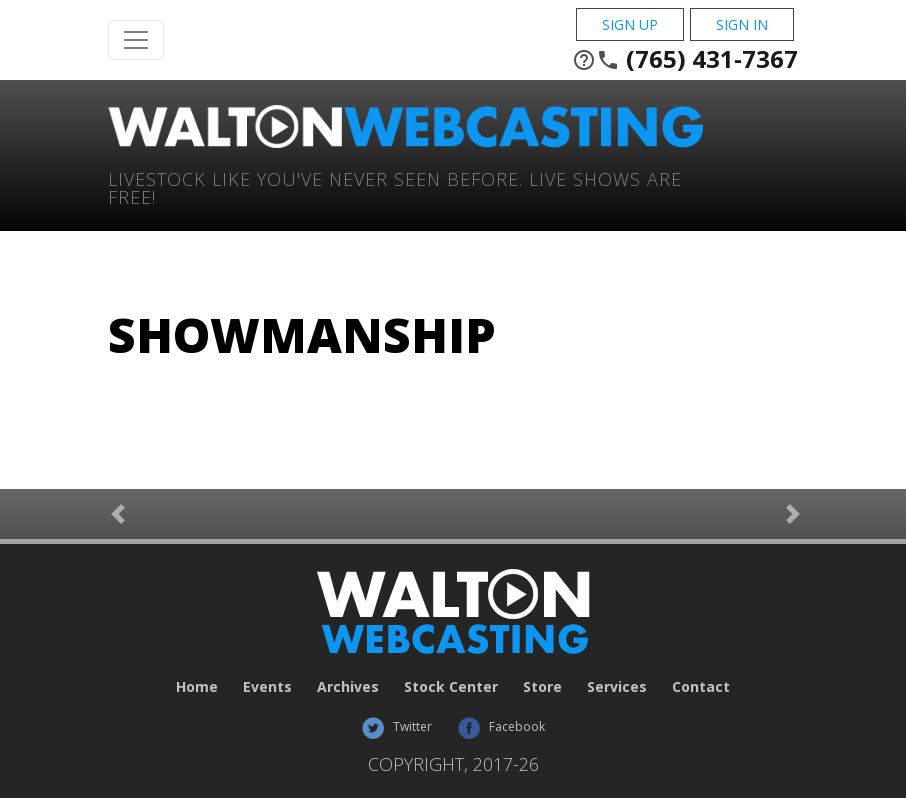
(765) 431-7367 (685, 59)
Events (267, 686)
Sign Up (630, 24)
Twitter (396, 726)
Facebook (501, 726)
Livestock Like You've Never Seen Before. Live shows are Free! (395, 186)
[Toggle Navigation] (136, 40)
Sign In (742, 24)
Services (617, 686)
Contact (701, 686)
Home (197, 686)
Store (542, 686)
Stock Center (451, 686)
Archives (348, 686)
